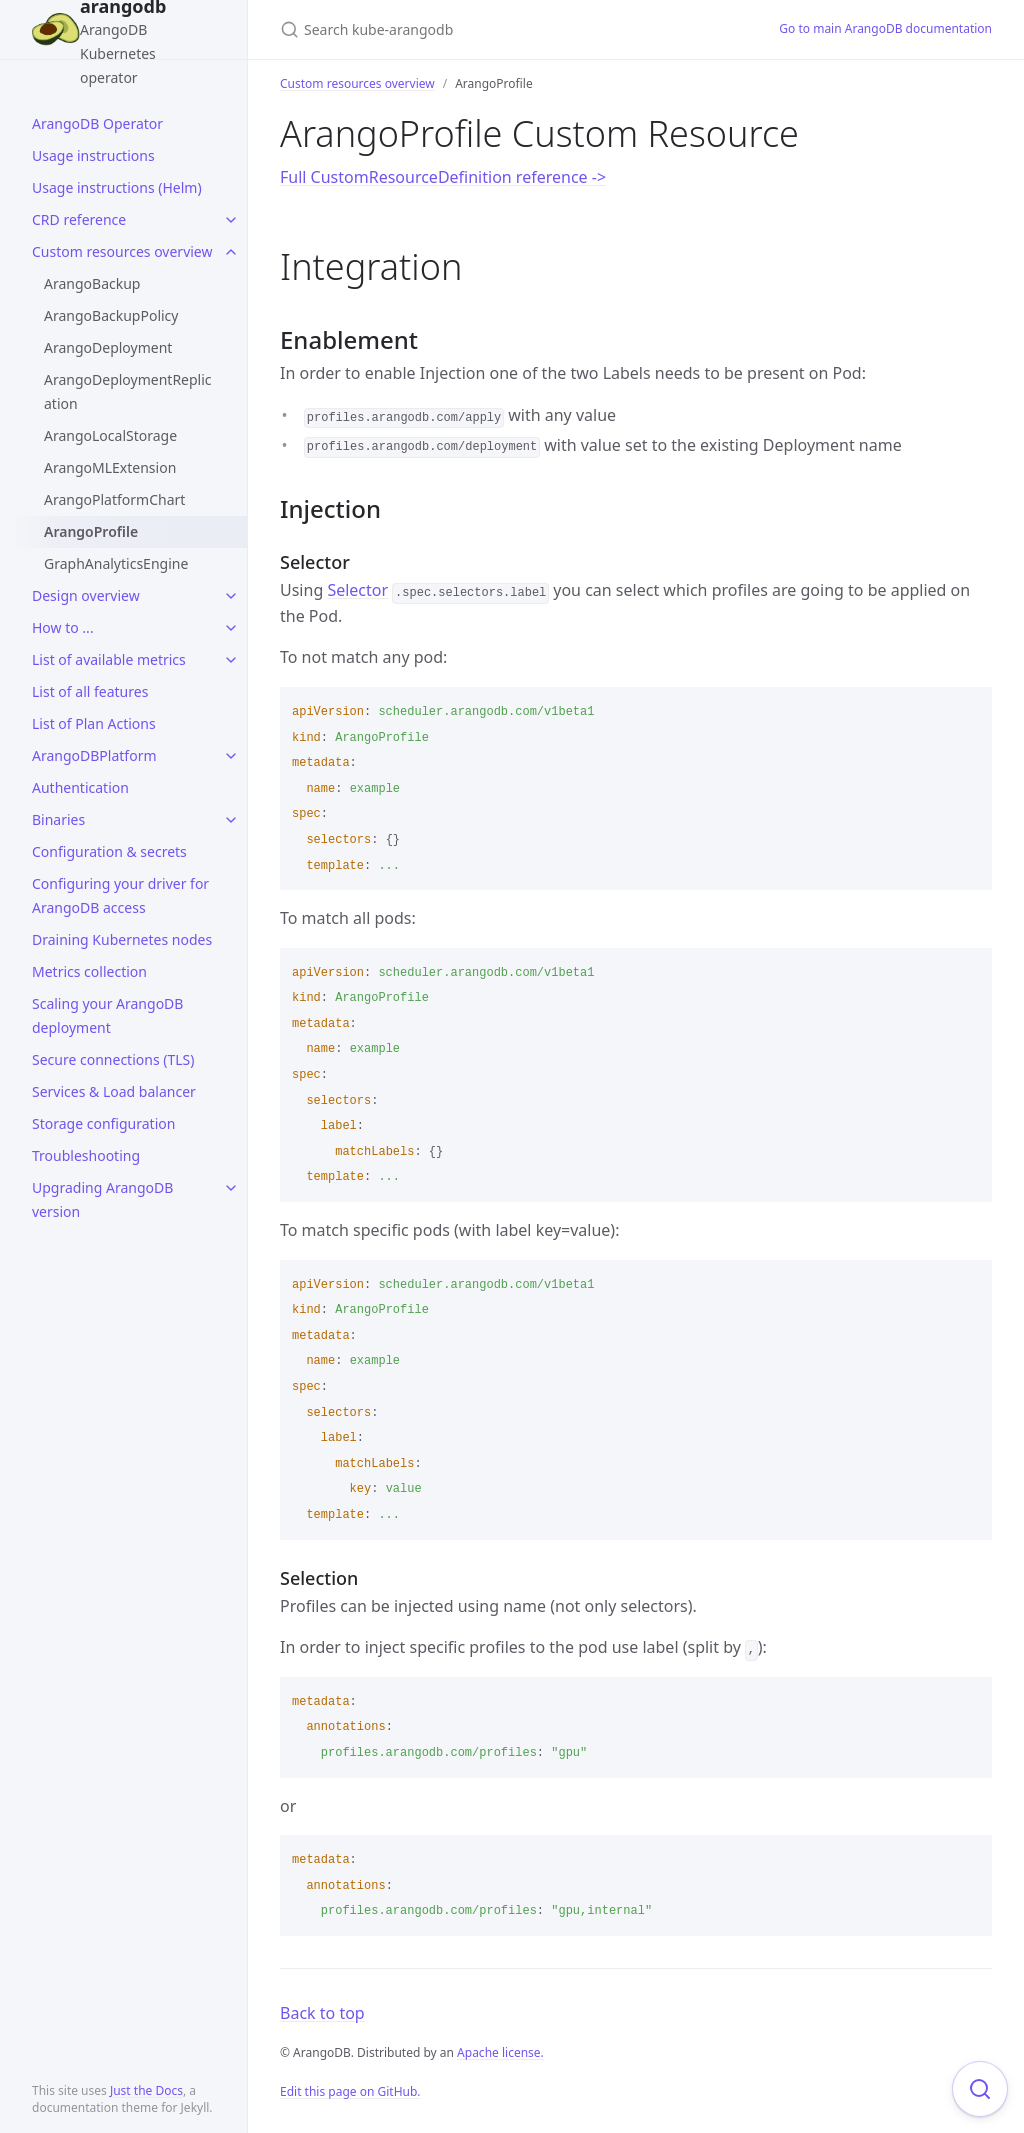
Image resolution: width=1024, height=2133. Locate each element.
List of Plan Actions (94, 723)
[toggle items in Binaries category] (231, 820)
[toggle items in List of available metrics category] (231, 660)
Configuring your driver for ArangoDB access (120, 895)
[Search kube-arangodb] (505, 29)
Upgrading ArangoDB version (102, 1199)
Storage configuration (103, 1123)
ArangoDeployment (108, 347)
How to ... (63, 627)
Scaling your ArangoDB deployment (107, 1015)
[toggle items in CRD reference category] (231, 220)
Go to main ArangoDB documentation (885, 28)
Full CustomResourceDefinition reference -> (443, 177)
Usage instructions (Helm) (117, 187)
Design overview (86, 595)
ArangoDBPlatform (94, 755)
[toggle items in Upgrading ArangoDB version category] (231, 1188)
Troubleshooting (86, 1155)
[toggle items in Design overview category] (231, 596)
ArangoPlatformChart (114, 499)
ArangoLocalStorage (110, 435)
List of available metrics (109, 659)
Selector (357, 590)
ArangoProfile (91, 531)
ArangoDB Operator (97, 123)
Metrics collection (89, 971)
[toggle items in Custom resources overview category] (231, 252)
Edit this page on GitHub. (350, 2091)
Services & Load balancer (114, 1091)
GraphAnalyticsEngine (116, 563)
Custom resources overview (122, 251)
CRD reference (79, 219)
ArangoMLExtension (110, 467)
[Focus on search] (980, 2089)
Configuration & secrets (109, 851)
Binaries (58, 819)
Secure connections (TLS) (113, 1059)
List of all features (90, 691)
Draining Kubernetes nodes (122, 939)
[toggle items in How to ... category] (231, 628)
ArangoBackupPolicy (111, 315)
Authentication (80, 787)
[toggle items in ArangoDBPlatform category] (231, 756)
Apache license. (500, 2052)
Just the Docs (146, 2090)
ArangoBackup (92, 283)
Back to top (322, 2013)
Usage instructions (93, 155)
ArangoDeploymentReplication (128, 391)
